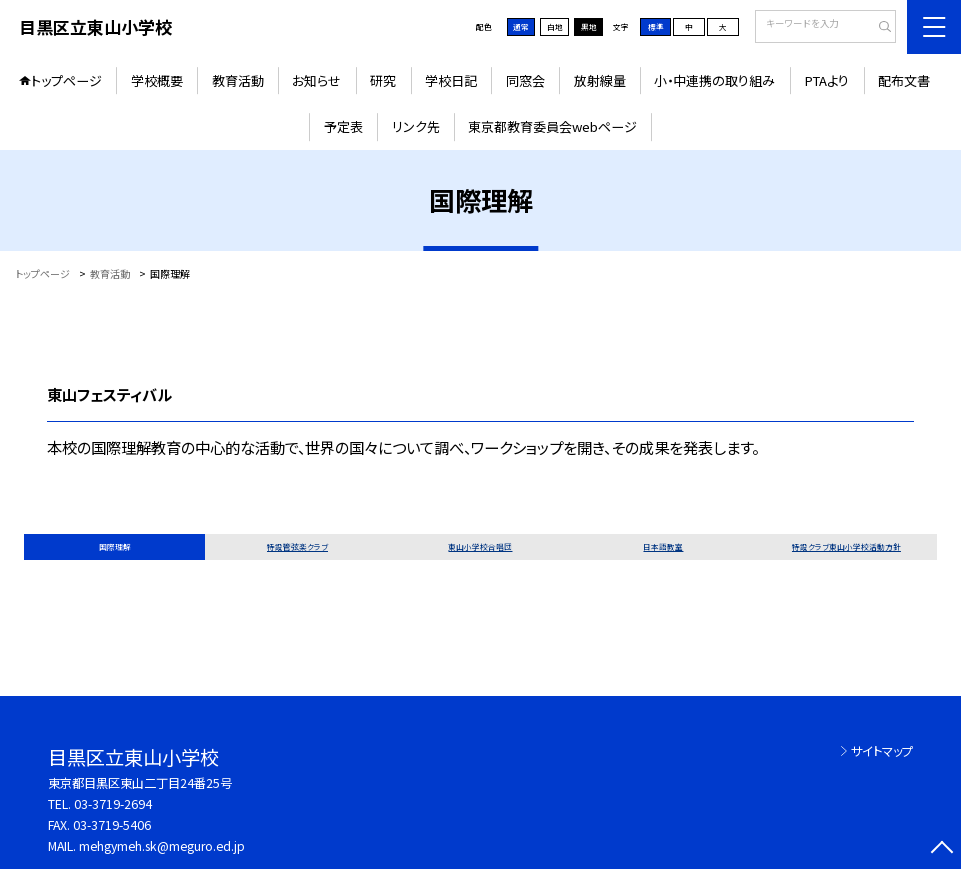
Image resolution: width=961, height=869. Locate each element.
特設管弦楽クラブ (297, 546)
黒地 (589, 26)
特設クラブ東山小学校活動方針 (846, 546)
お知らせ (316, 80)
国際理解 (115, 546)
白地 (555, 26)
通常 (521, 26)
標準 (656, 26)
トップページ (66, 80)
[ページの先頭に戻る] (942, 850)
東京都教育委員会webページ (552, 126)
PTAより (826, 80)
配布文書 (904, 80)
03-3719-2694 (113, 804)
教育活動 (238, 80)
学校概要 (157, 80)
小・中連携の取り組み (714, 80)
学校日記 (451, 80)
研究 (383, 80)
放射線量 (600, 80)
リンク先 (416, 126)
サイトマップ (882, 751)
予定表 (343, 126)
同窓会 (525, 80)
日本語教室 (663, 546)
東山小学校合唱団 (480, 546)
